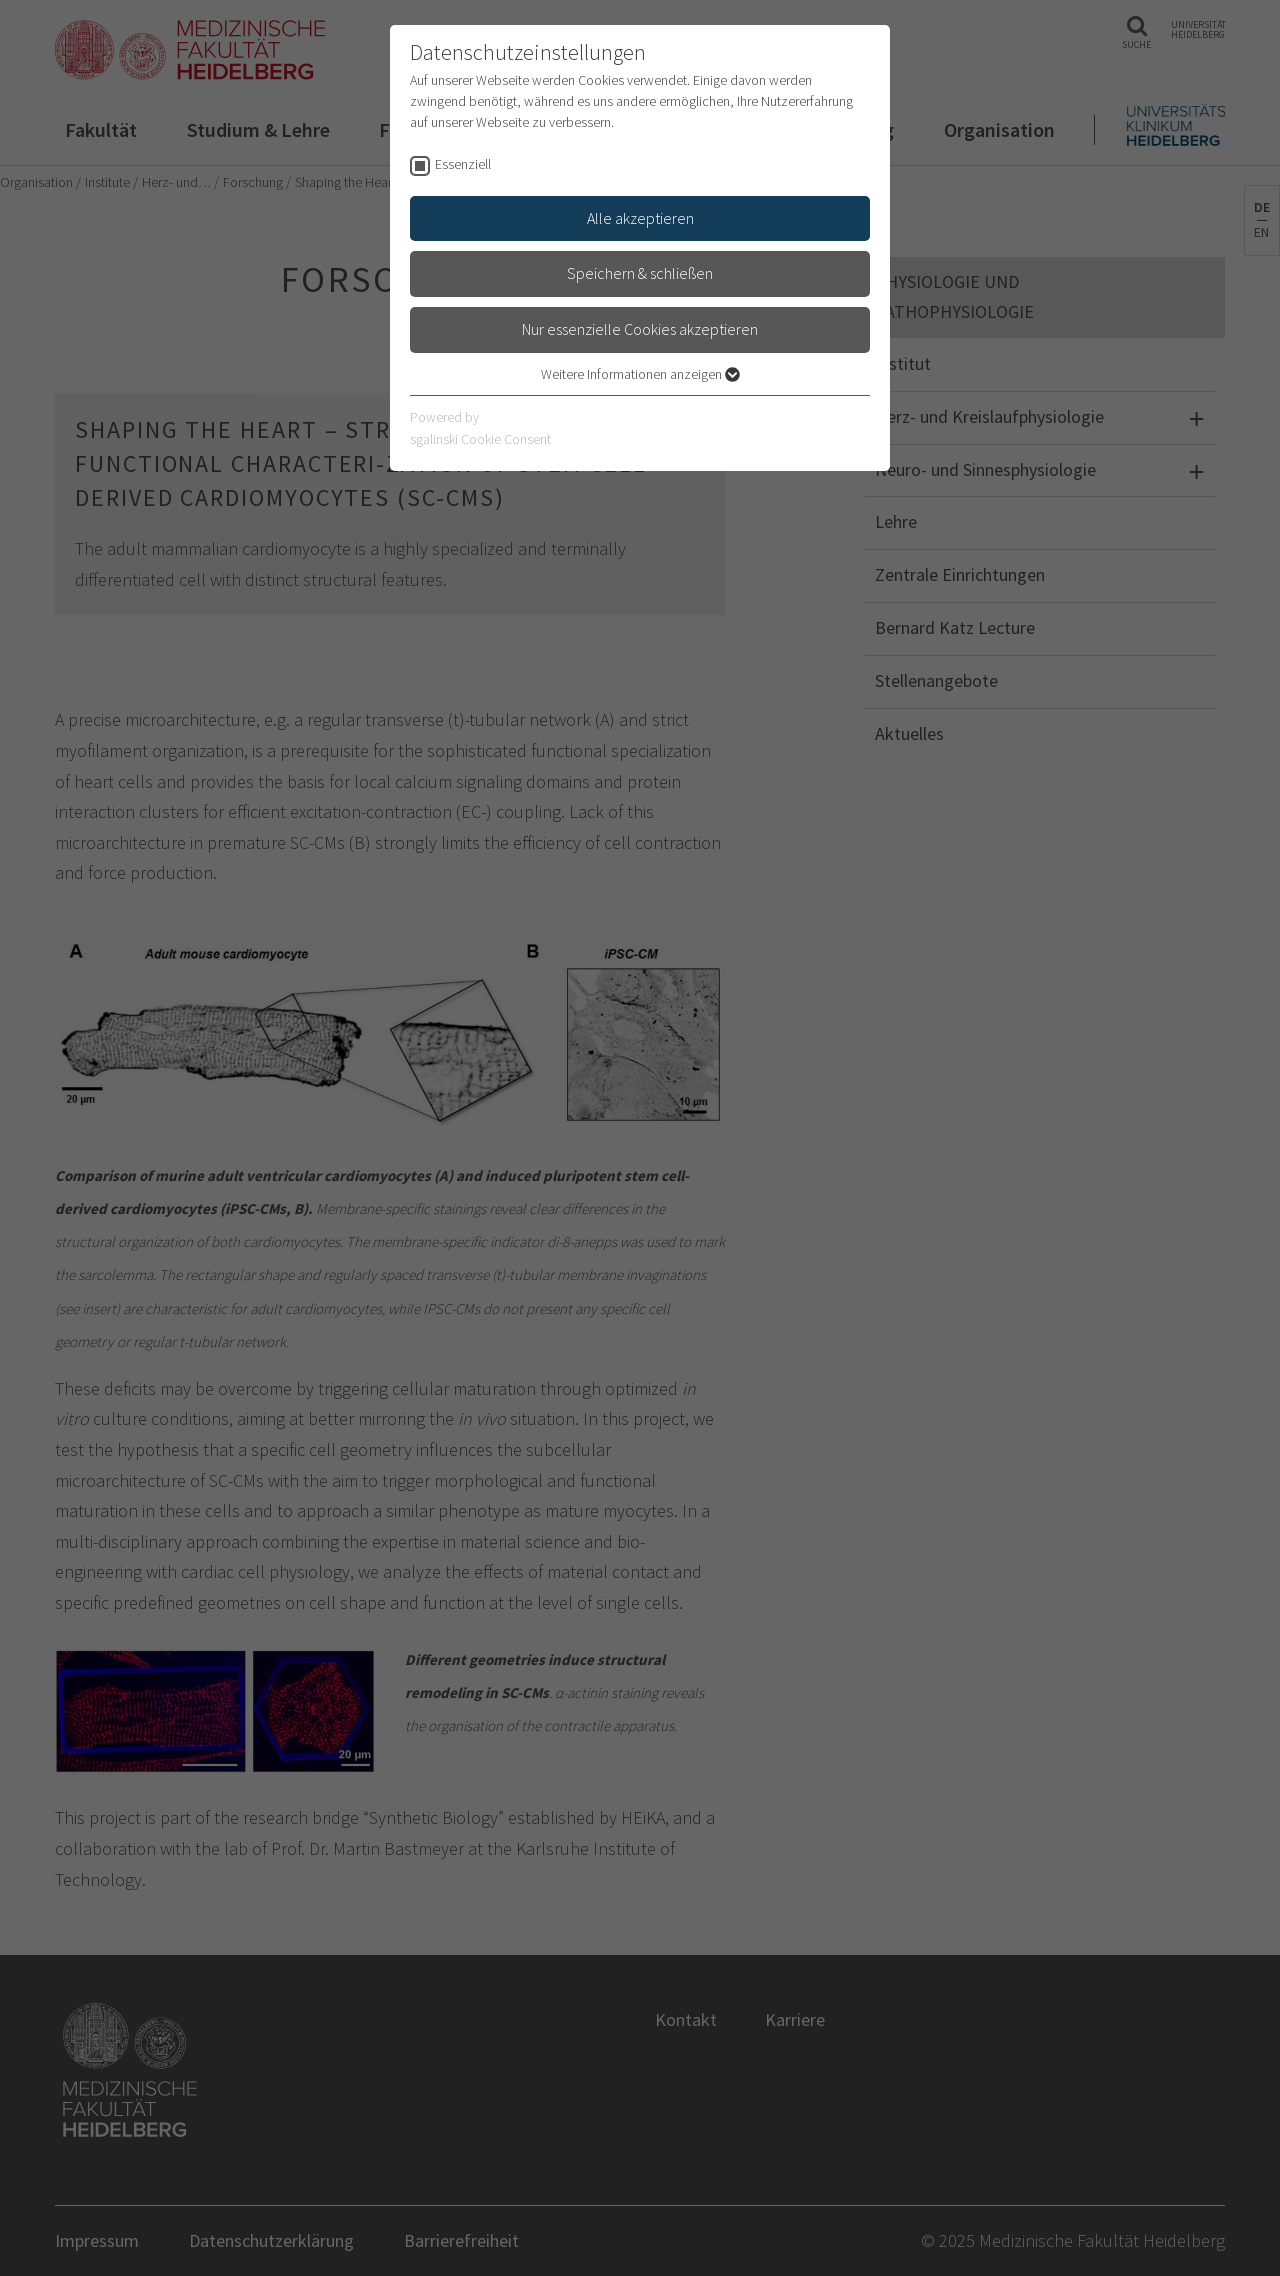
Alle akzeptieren (640, 218)
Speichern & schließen (640, 273)
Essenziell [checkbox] (463, 164)
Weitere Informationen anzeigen (640, 374)
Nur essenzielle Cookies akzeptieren (640, 329)
